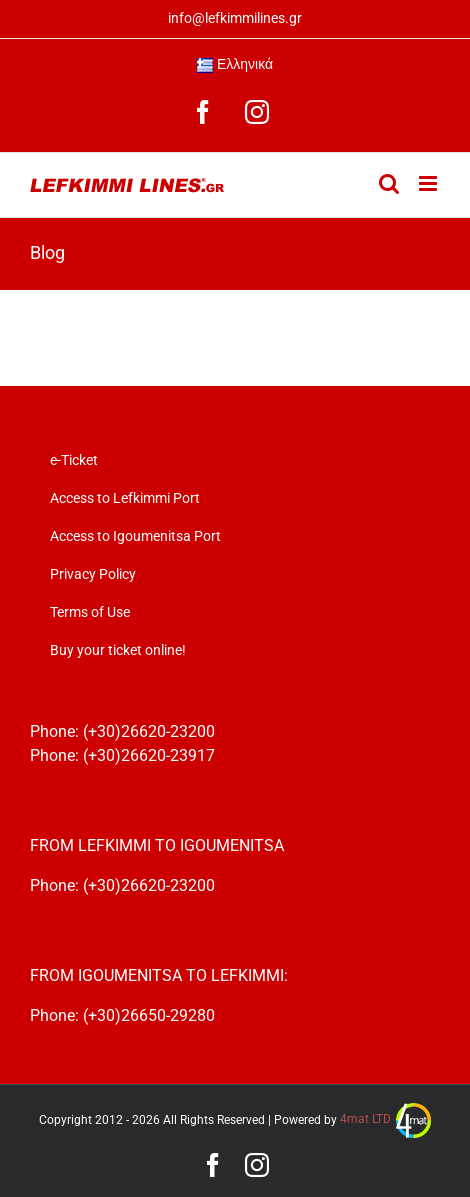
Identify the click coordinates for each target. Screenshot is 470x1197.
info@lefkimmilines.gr (235, 18)
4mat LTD (385, 1119)
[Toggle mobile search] (389, 183)
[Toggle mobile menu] (429, 183)
